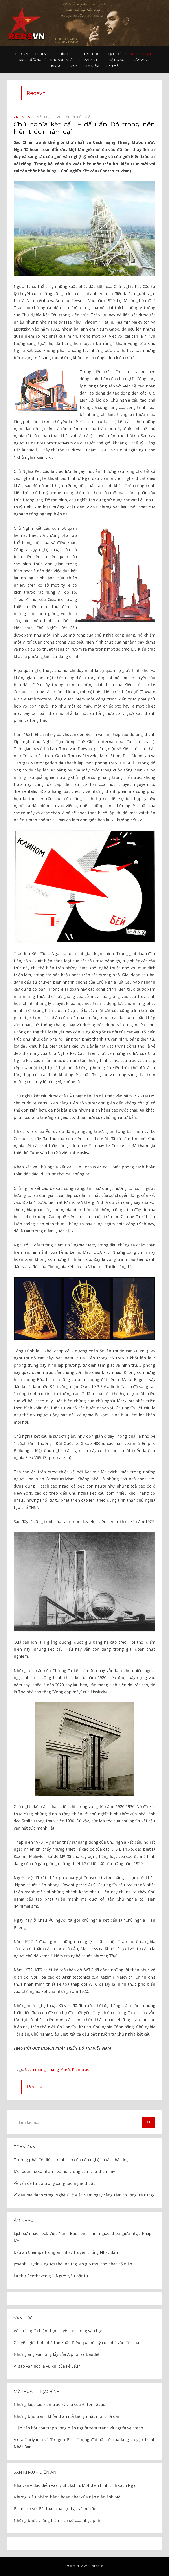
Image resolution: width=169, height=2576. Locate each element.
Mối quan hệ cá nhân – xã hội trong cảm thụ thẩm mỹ (64, 2171)
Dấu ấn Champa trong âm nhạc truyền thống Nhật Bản (66, 2252)
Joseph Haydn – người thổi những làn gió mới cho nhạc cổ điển (73, 2264)
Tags (73, 65)
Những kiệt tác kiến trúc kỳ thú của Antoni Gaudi (60, 2404)
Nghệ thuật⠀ (142, 53)
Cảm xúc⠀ (142, 59)
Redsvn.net (97, 2566)
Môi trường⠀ (31, 59)
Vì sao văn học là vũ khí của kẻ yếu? (47, 2366)
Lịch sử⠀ (115, 53)
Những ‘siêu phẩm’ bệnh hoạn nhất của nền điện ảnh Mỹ (67, 2497)
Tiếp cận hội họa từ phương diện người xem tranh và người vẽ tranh (78, 2427)
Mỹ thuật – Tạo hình (37, 2391)
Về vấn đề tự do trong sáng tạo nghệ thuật (54, 2183)
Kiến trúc (80, 2069)
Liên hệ (112, 65)
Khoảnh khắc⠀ (63, 59)
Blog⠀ (56, 65)
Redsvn (21, 53)
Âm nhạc (23, 2220)
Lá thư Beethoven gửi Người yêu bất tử (51, 2275)
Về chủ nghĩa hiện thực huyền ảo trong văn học (58, 2330)
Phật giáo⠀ (117, 59)
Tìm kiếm (91, 65)
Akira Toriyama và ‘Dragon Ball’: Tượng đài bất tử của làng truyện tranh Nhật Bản (84, 2443)
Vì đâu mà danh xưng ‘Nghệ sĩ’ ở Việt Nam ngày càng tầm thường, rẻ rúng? (84, 2195)
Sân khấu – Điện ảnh (36, 2472)
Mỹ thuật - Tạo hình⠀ (54, 117)
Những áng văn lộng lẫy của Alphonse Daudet (57, 2354)
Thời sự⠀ (43, 53)
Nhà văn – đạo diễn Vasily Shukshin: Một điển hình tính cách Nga (75, 2485)
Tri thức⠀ (92, 53)
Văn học (23, 2318)
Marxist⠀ (91, 59)
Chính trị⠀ (67, 53)
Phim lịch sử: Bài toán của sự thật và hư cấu (55, 2508)
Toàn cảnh (26, 2147)
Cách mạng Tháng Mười (47, 2069)
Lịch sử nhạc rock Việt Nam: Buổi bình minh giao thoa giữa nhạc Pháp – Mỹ (84, 2237)
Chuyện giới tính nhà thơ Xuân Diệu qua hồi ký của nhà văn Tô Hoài (77, 2342)
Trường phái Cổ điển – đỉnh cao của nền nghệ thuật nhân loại (72, 2159)
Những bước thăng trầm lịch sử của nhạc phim (58, 2520)
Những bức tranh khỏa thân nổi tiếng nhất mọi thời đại (66, 2416)
